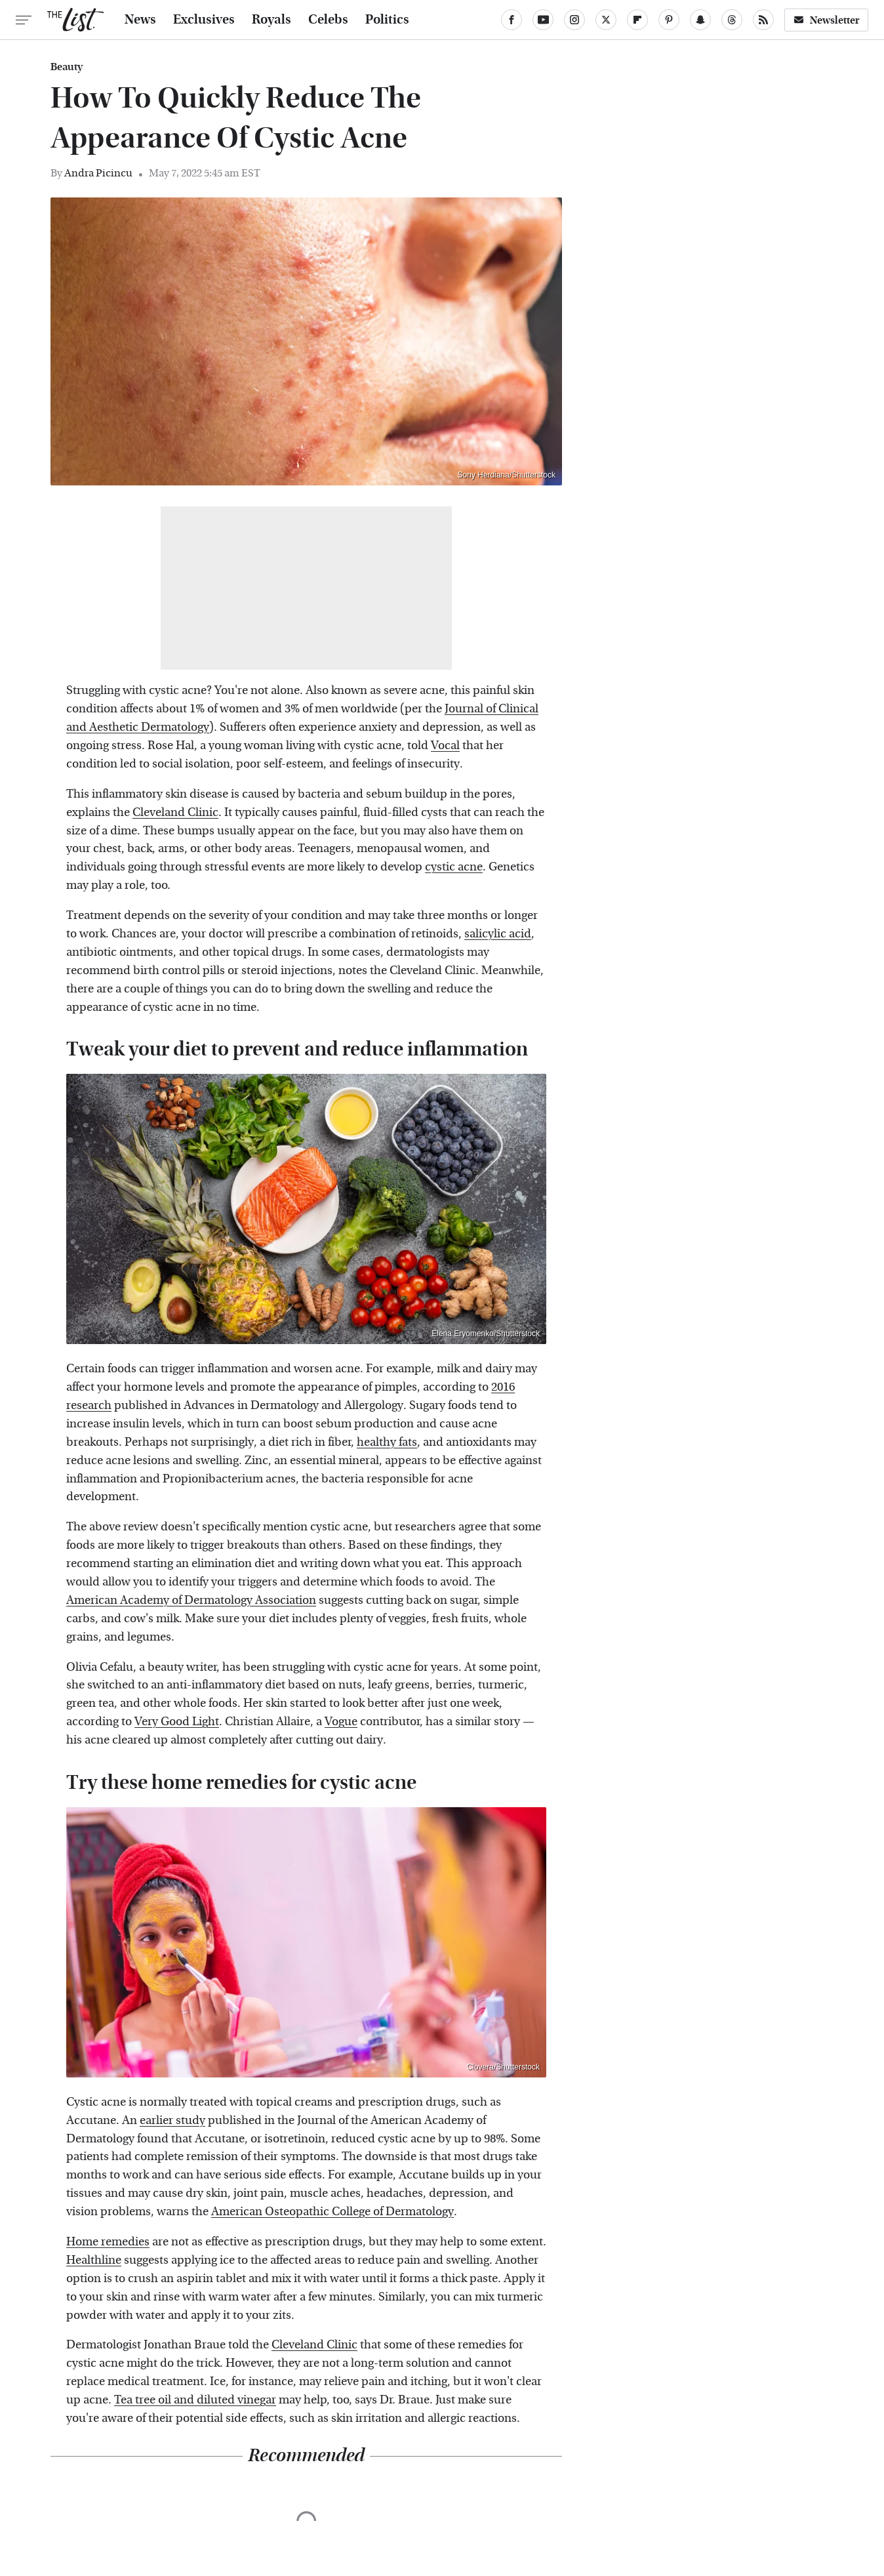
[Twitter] (605, 19)
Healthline (93, 2260)
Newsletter (826, 20)
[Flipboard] (637, 19)
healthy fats (387, 1442)
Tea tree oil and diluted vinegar (195, 2400)
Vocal (445, 745)
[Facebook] (511, 19)
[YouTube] (542, 19)
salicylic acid (497, 934)
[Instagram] (574, 19)
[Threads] (731, 19)
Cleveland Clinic (175, 812)
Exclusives (204, 20)
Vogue (341, 1721)
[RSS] (763, 19)
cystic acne (454, 867)
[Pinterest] (668, 19)
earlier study (172, 2120)
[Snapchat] (700, 19)
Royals (271, 20)
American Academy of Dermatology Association (191, 1600)
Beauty (66, 67)
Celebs (328, 20)
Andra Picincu (98, 173)
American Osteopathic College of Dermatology (332, 2211)
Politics (387, 20)
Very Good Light (176, 1721)
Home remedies (108, 2242)
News (140, 20)
